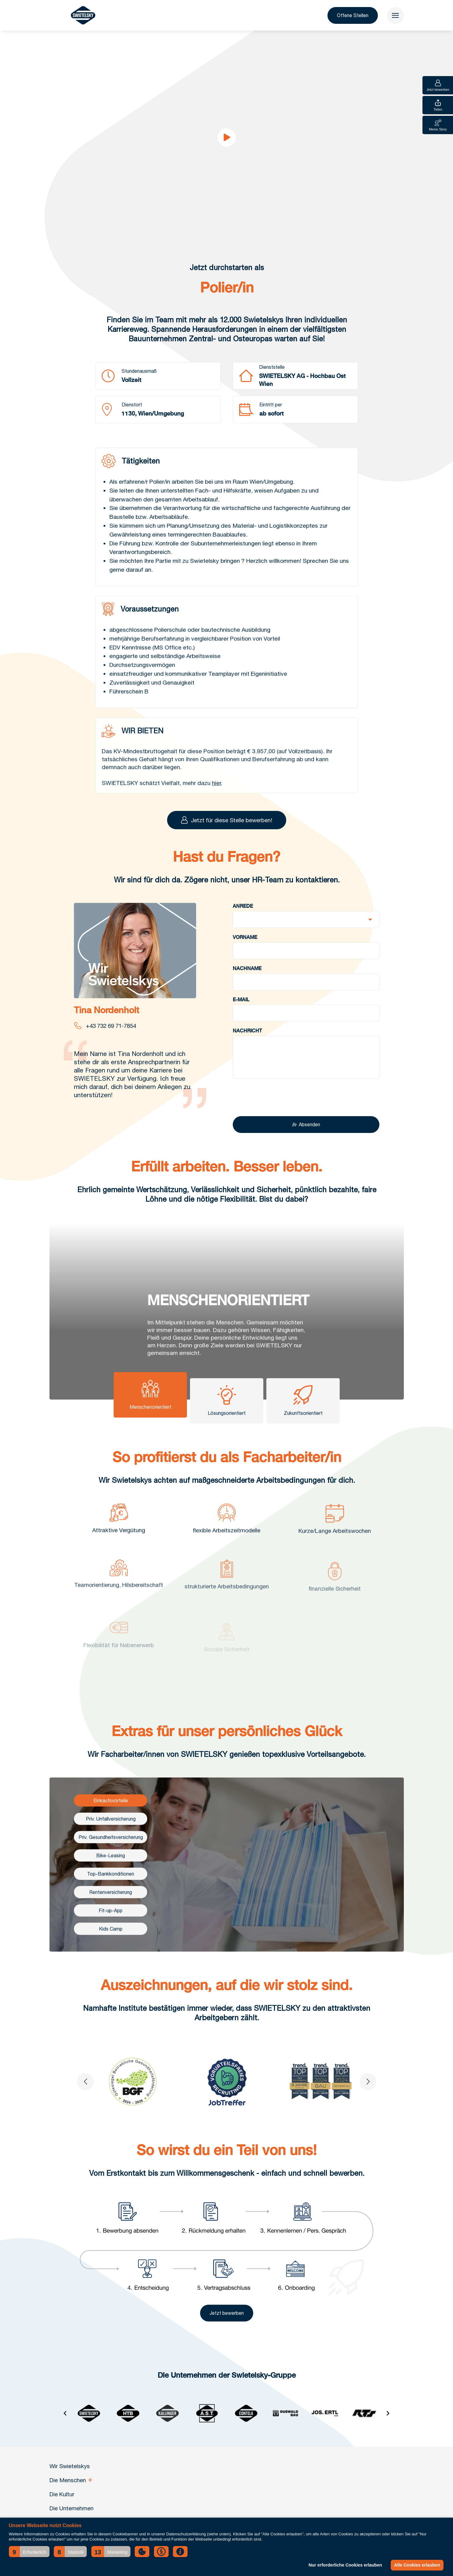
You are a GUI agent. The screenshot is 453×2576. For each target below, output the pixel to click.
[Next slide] (368, 2095)
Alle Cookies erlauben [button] (417, 2565)
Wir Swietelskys (69, 2466)
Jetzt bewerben (227, 2326)
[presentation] (279, 1112)
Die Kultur (61, 2494)
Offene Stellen (352, 15)
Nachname (247, 982)
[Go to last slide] (85, 2095)
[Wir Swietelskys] (83, 15)
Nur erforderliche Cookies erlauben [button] (345, 2565)
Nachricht (247, 1045)
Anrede (243, 920)
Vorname (245, 951)
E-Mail (241, 1014)
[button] (29, 2551)
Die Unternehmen (71, 2508)
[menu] (395, 15)
